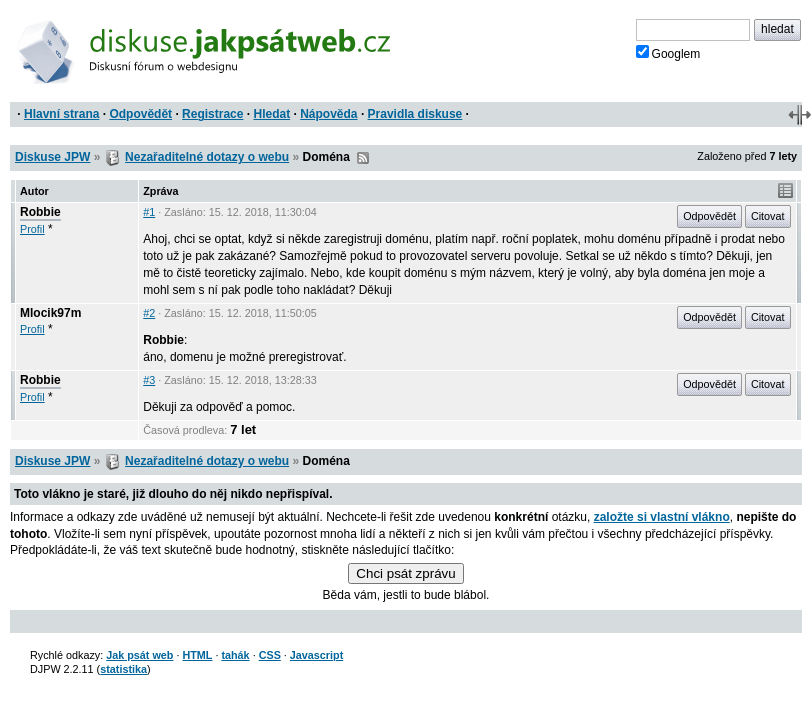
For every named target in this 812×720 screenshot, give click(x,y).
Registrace (212, 114)
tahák (235, 655)
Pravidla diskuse (415, 114)
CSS (270, 655)
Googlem (668, 53)
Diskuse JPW (52, 157)
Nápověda (328, 114)
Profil (32, 229)
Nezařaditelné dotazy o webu (207, 157)
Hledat (271, 114)
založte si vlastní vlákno (662, 517)
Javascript (316, 655)
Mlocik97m (50, 313)
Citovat (768, 216)
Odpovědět (140, 114)
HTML (197, 655)
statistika (123, 669)
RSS (363, 158)
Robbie (40, 212)
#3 (149, 380)
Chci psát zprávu (405, 573)
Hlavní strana (61, 114)
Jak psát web (139, 655)
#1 (149, 212)
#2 (149, 313)
